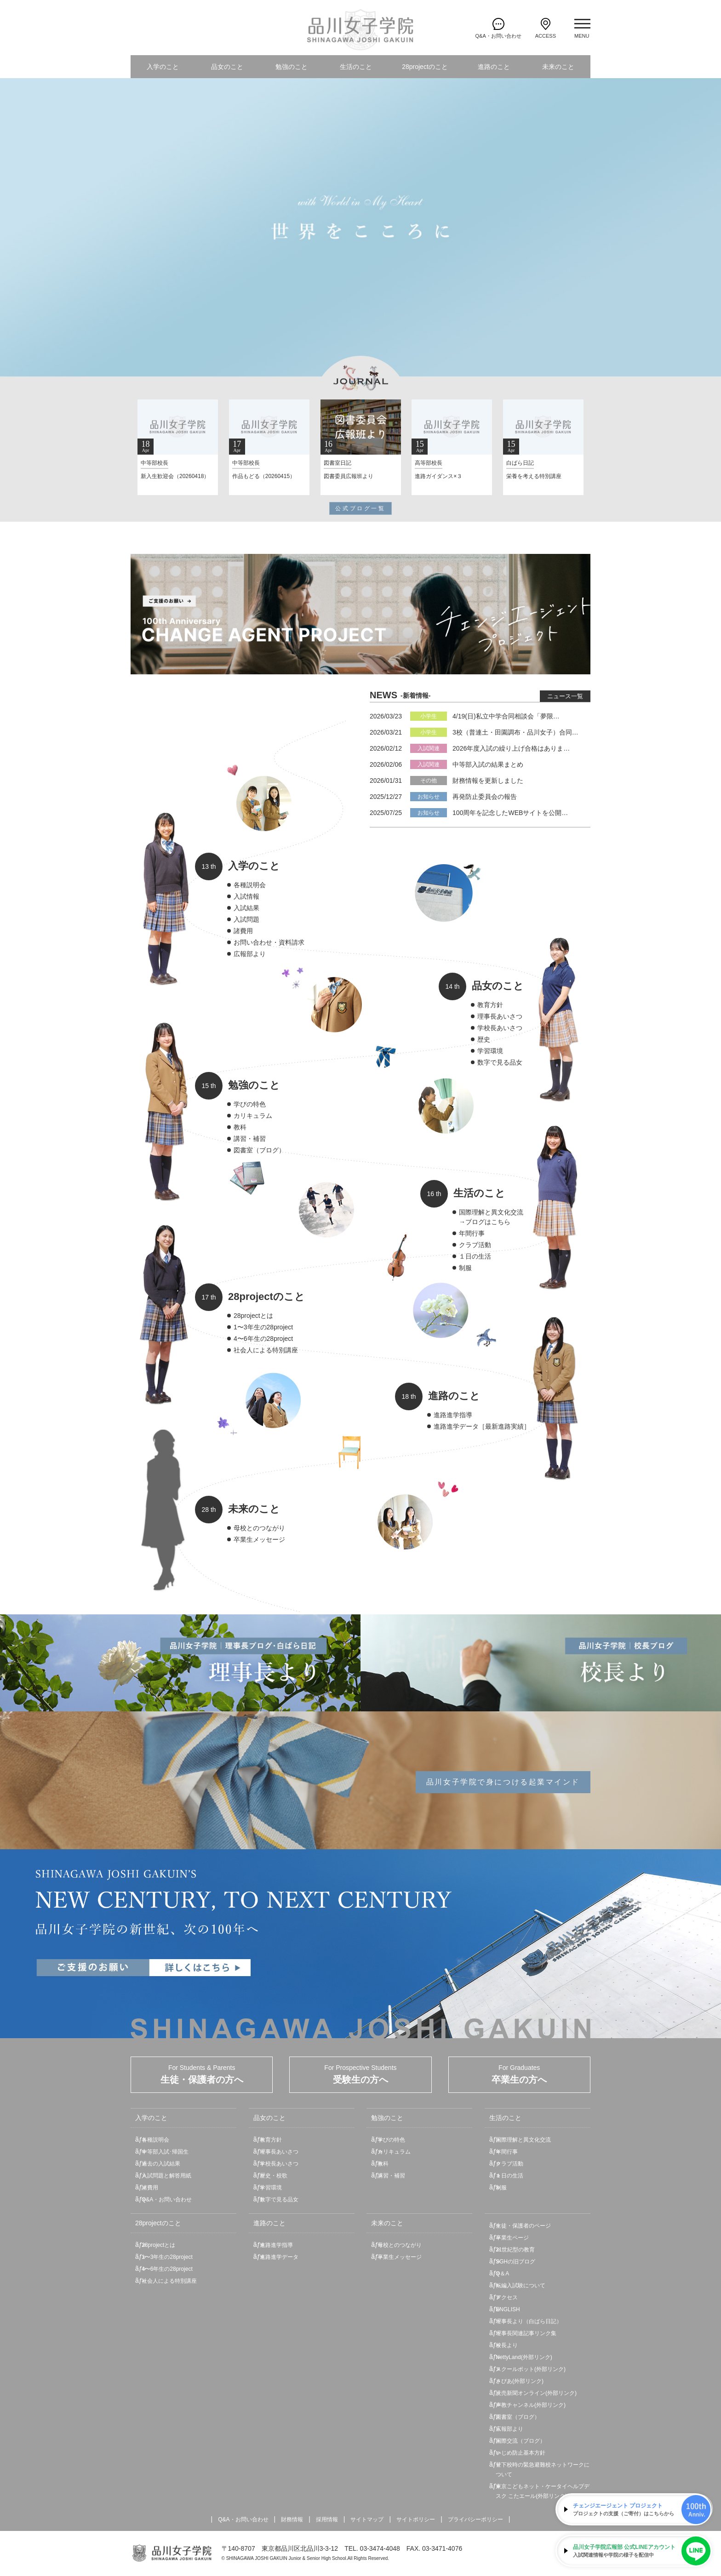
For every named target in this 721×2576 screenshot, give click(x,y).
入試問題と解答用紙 (166, 2175)
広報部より (250, 953)
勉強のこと (291, 66)
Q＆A (502, 2273)
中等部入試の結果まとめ (487, 764)
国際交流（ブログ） (520, 2441)
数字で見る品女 (499, 1062)
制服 (465, 1267)
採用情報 (327, 2519)
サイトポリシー (415, 2519)
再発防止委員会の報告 (484, 796)
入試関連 (429, 748)
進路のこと (494, 66)
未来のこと (558, 66)
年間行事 (472, 1233)
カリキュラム (253, 1115)
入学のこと (163, 66)
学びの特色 (250, 1104)
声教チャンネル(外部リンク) (531, 2405)
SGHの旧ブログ (515, 2261)
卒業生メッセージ (259, 1539)
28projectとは (253, 1315)
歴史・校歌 (273, 2175)
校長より (507, 2345)
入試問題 (246, 919)
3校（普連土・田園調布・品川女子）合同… (515, 732)
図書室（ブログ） (259, 1150)
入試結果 (246, 908)
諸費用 (243, 931)
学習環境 (490, 1050)
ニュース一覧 (565, 696)
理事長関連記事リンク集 (526, 2333)
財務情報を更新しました (487, 780)
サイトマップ (366, 2519)
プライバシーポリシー (475, 2519)
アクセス (507, 2297)
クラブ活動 (475, 1244)
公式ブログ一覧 (360, 508)
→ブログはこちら (484, 1221)
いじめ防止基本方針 (520, 2453)
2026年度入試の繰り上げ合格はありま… (511, 748)
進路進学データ (279, 2257)
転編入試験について (520, 2285)
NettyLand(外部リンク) (524, 2357)
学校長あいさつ (499, 1028)
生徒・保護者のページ (523, 2226)
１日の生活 (475, 1256)
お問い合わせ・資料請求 (269, 942)
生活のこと (356, 66)
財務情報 (292, 2519)
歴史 (483, 1039)
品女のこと (227, 66)
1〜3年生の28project (263, 1327)
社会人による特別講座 (266, 1350)
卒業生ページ (512, 2237)
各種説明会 (250, 885)
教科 (240, 1127)
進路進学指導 (453, 1415)
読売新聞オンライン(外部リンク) (536, 2393)
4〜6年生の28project (263, 1338)
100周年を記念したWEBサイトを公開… (510, 812)
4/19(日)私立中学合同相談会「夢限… (506, 716)
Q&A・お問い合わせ (167, 2199)
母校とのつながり (259, 1528)
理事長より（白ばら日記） (529, 2321)
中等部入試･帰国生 (165, 2152)
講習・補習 (250, 1138)
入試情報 (246, 896)
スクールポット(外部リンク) (531, 2369)
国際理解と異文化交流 (491, 1212)
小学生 (428, 716)
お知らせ (429, 796)
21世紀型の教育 (515, 2249)
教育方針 (490, 1005)
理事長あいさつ (499, 1016)
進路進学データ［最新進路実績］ (482, 1426)
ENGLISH (508, 2309)
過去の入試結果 (161, 2163)
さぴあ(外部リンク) (520, 2381)
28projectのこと (425, 66)
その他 (428, 780)
